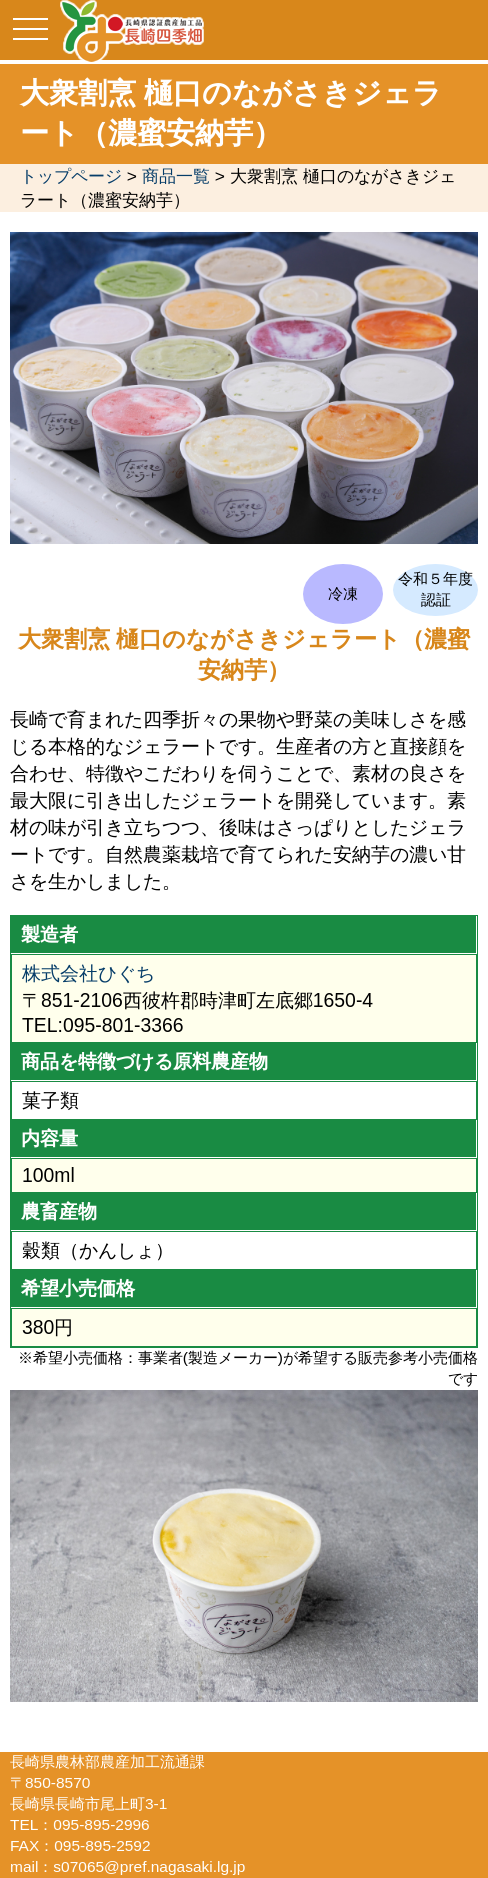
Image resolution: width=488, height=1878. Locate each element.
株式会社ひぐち (88, 973)
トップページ (71, 176)
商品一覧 (176, 176)
